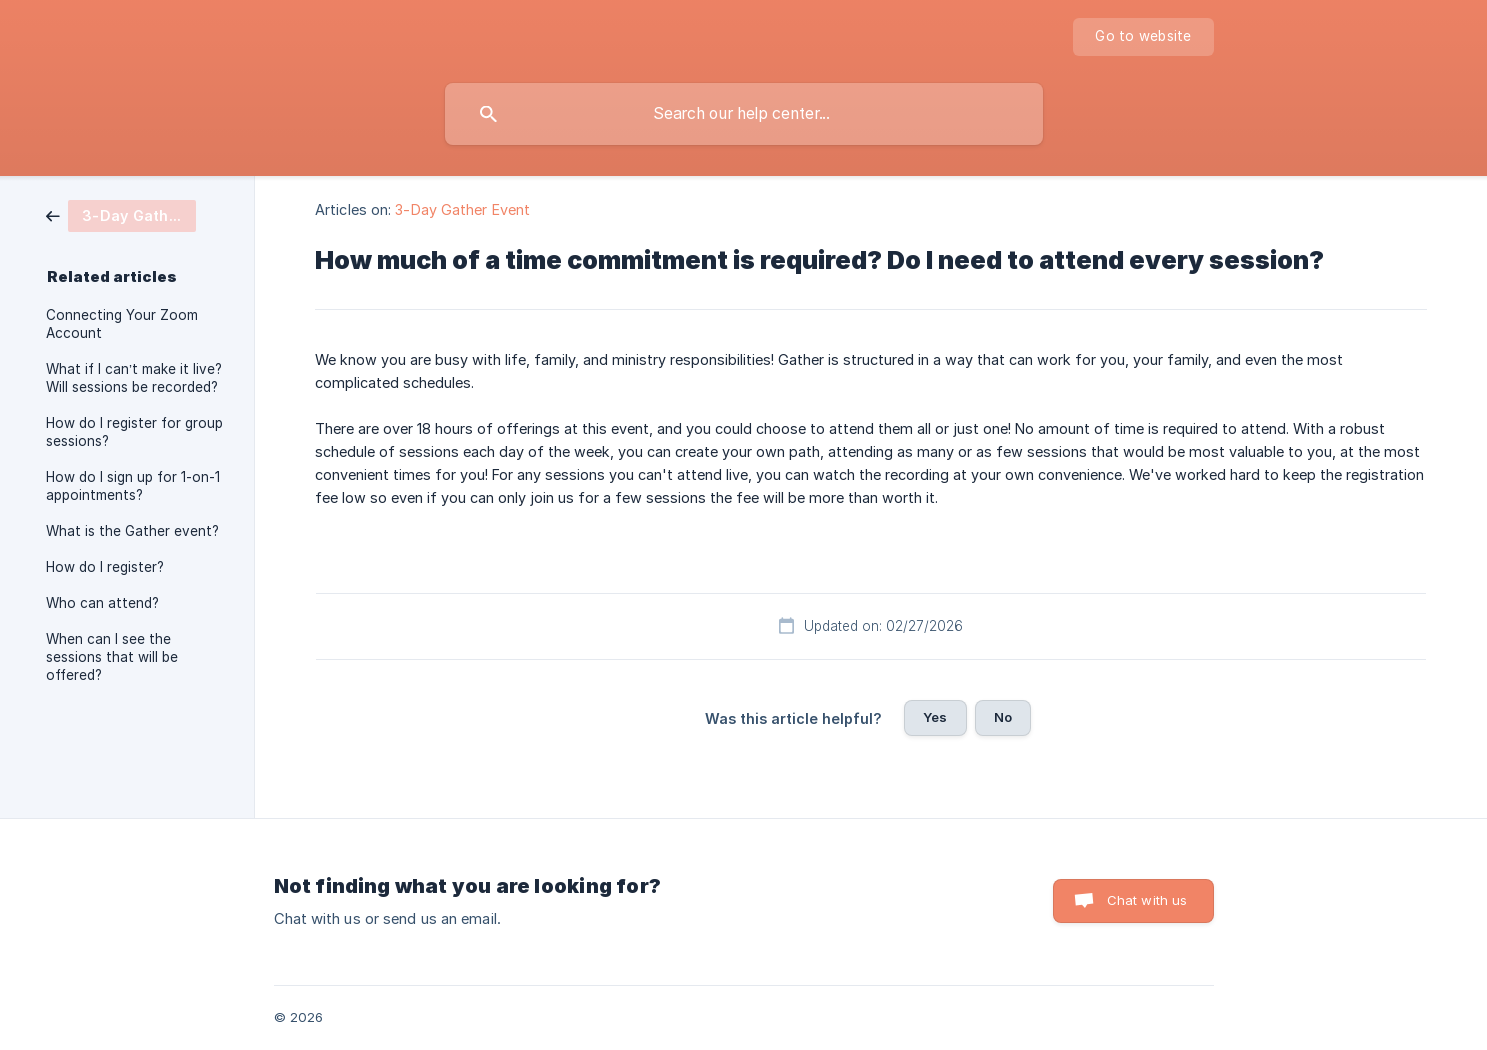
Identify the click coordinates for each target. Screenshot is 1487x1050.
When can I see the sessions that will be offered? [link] (112, 657)
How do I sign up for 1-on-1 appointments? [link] (133, 486)
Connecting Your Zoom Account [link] (122, 324)
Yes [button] (935, 717)
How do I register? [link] (105, 567)
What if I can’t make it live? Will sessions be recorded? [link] (134, 378)
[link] (121, 214)
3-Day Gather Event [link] (462, 209)
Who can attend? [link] (102, 603)
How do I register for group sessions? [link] (134, 432)
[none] (1143, 37)
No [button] (1003, 717)
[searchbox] (744, 114)
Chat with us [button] (1147, 900)
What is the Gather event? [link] (132, 531)
